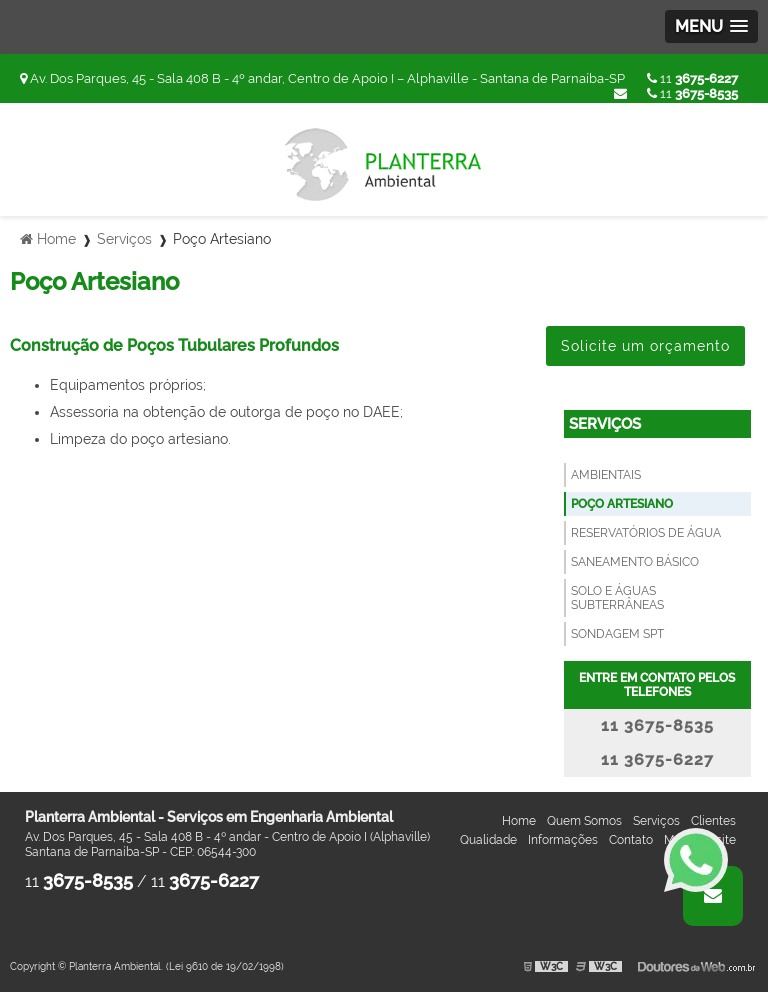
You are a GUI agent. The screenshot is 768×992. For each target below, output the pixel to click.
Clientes (713, 821)
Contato (631, 840)
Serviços (605, 424)
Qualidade (488, 840)
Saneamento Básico (635, 562)
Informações (563, 840)
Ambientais (606, 475)
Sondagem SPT (617, 634)
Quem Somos (584, 821)
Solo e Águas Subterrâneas (617, 598)
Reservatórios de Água (646, 533)
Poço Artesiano (622, 504)
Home (519, 821)
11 (692, 78)
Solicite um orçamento (645, 346)
